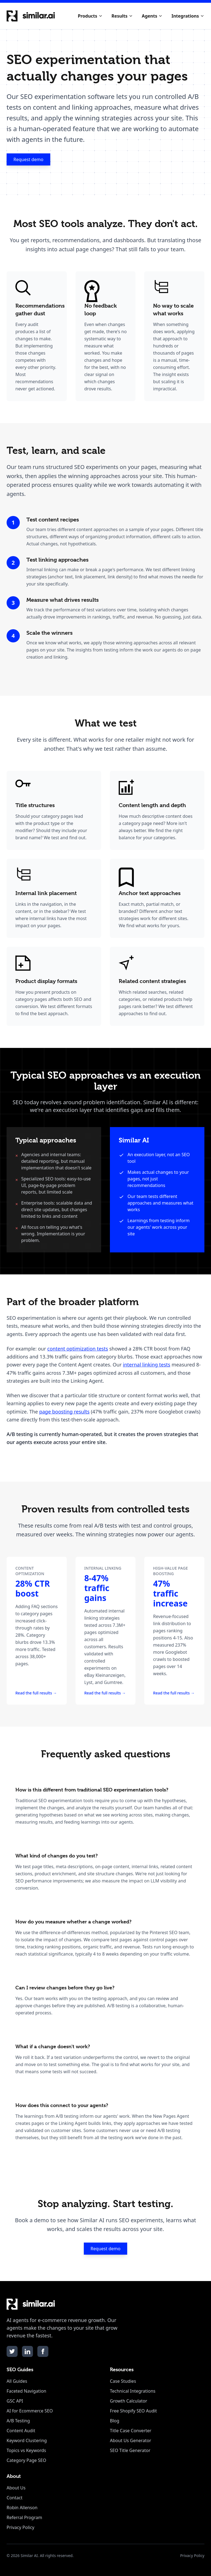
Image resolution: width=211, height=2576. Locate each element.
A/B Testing (18, 2421)
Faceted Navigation (26, 2391)
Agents (152, 16)
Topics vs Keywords (26, 2450)
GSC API (15, 2401)
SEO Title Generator (130, 2450)
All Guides (17, 2381)
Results (122, 16)
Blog (114, 2421)
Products (90, 16)
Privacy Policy (20, 2527)
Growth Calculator (128, 2401)
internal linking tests (146, 1364)
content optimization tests (77, 1348)
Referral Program (24, 2517)
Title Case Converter (130, 2431)
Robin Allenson (22, 2508)
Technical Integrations (133, 2391)
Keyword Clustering (27, 2440)
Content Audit (21, 2431)
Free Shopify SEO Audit (133, 2411)
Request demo (28, 159)
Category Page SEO (26, 2460)
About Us (16, 2488)
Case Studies (123, 2381)
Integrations (187, 16)
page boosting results (64, 1411)
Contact (15, 2498)
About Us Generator (130, 2440)
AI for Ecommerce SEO (30, 2411)
